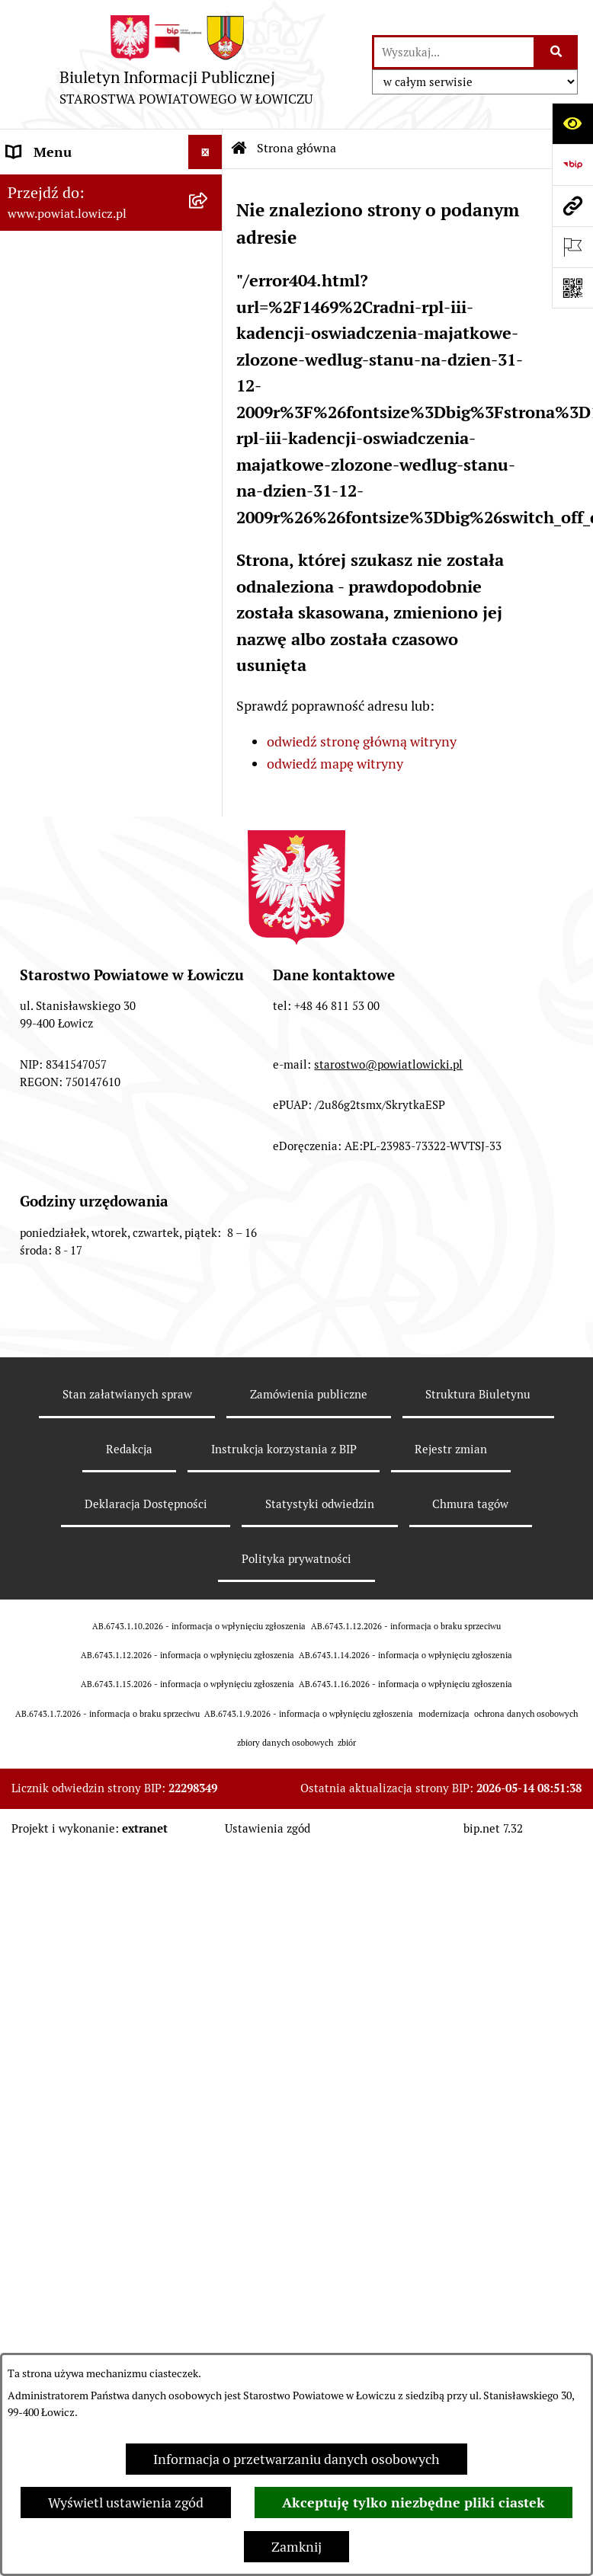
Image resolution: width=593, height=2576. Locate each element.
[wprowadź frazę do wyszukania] (454, 52)
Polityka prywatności (296, 1559)
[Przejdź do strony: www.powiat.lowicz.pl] (572, 205)
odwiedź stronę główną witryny (362, 741)
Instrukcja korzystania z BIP (284, 1449)
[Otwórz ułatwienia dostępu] (572, 123)
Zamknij (296, 2546)
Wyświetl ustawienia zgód (126, 2502)
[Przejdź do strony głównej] (186, 64)
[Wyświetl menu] (205, 152)
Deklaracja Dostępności (146, 1504)
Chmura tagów (470, 1504)
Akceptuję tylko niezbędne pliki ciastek (413, 2502)
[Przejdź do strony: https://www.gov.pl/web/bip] (572, 164)
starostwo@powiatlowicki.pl (388, 1064)
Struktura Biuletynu (477, 1394)
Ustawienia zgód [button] (267, 1828)
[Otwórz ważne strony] (572, 246)
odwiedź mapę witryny (335, 763)
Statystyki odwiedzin (319, 1504)
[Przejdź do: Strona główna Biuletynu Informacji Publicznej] (239, 148)
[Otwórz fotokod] (572, 287)
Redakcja (129, 1449)
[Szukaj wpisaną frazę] (557, 52)
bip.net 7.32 (493, 1828)
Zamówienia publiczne (308, 1394)
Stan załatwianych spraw (127, 1394)
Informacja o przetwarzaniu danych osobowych (296, 2459)
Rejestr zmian (451, 1449)
